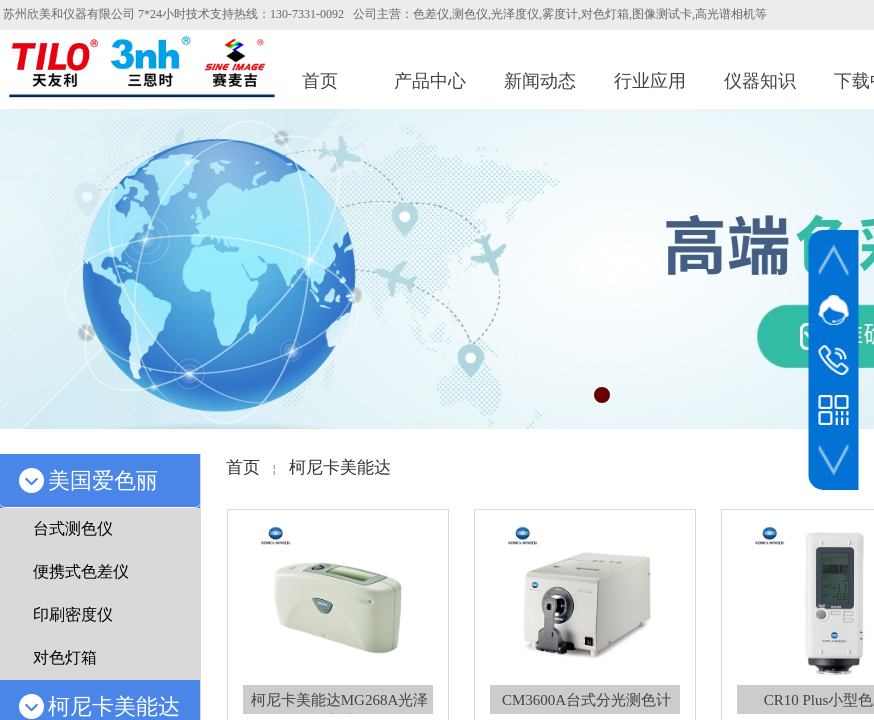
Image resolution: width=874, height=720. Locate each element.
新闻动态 (540, 81)
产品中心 (430, 81)
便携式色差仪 (81, 571)
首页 (320, 81)
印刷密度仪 (73, 614)
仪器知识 (760, 81)
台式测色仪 (73, 528)
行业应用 (650, 81)
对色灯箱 (65, 657)
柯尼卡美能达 (340, 467)
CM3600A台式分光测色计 (586, 700)
